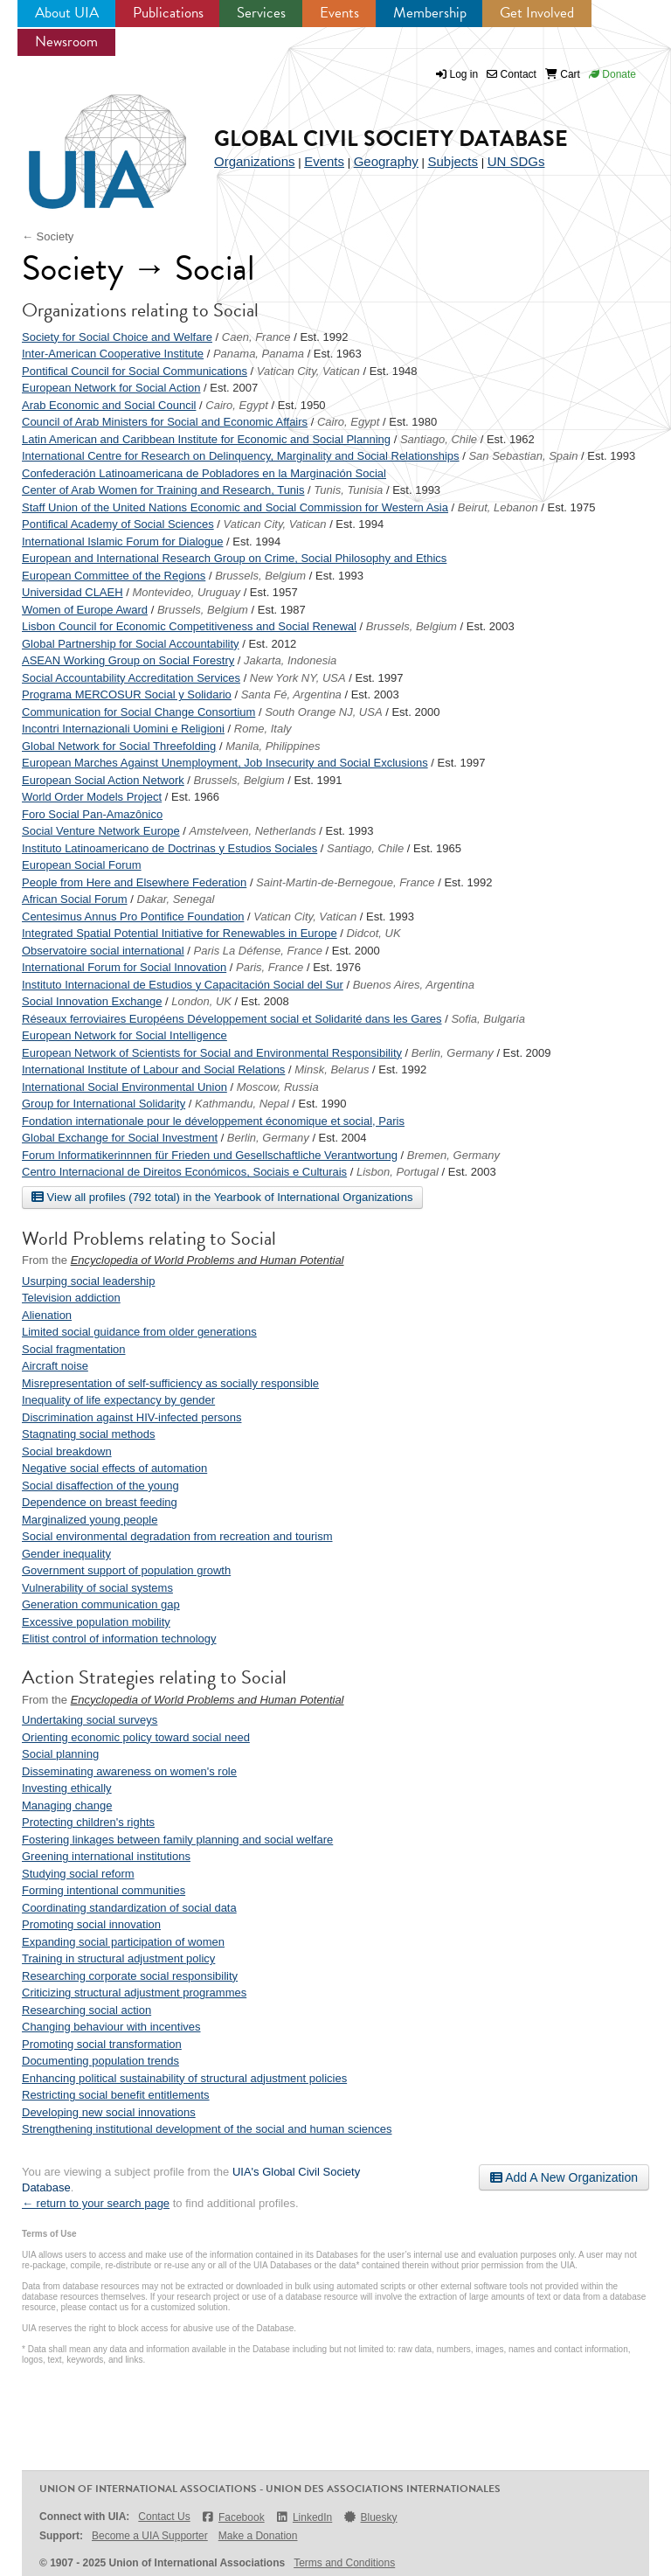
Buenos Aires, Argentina (413, 984)
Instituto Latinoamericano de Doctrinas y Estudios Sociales (169, 848)
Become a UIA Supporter (150, 2536)
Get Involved (537, 13)
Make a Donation (258, 2536)
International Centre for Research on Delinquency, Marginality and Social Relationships (241, 455)
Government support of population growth (126, 1570)
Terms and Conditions (344, 2563)
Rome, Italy (263, 728)
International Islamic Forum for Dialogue (123, 541)
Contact (511, 74)
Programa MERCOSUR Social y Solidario (127, 694)
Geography (386, 161)
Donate (612, 74)
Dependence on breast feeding (99, 1502)
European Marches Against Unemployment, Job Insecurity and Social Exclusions (225, 762)
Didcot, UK (373, 933)
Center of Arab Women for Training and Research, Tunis (163, 489)
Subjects (452, 161)
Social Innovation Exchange (92, 1001)
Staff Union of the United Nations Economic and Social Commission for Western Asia (235, 507)
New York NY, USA (298, 677)
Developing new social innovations (109, 2112)
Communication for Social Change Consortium (138, 712)
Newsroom (66, 41)
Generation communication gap (101, 1604)
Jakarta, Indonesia (290, 660)
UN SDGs (516, 161)
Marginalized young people (89, 1519)
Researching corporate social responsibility (130, 1975)
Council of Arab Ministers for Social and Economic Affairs (165, 421)
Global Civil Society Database (391, 138)
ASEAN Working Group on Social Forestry (128, 660)
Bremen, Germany (453, 1155)
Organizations (254, 161)
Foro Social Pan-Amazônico (92, 814)
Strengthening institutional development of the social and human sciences (207, 2128)
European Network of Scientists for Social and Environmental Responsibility (212, 1052)
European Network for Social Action (111, 387)
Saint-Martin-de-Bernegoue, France (345, 882)
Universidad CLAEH (72, 592)
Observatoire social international (103, 950)
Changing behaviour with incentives (111, 2026)
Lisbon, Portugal (397, 1171)
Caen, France (256, 337)
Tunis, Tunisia (348, 489)
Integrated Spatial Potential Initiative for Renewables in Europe (179, 933)
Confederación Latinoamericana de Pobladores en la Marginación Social (204, 473)
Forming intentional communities (103, 1890)
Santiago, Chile (438, 439)
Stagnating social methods (88, 1434)
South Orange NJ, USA (323, 712)
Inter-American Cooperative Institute (113, 353)
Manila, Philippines (272, 746)
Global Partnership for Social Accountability (130, 643)
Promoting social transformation (102, 2044)
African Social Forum (75, 899)
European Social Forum (82, 864)
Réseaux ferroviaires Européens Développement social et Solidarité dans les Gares (232, 1018)
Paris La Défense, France (258, 950)
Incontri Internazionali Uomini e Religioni (123, 728)
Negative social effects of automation (114, 1468)
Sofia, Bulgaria (488, 1018)
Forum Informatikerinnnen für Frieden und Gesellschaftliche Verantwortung (210, 1155)
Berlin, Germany (453, 1052)
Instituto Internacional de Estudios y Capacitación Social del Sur (182, 984)
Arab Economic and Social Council (109, 405)
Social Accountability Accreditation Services (131, 677)
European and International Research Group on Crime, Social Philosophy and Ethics (234, 558)
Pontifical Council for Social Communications (134, 371)
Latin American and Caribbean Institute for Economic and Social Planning (206, 439)
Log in (464, 74)
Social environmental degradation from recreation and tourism (177, 1536)
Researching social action (86, 2010)
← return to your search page (95, 2203)
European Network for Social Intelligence (124, 1035)
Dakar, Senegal (176, 899)
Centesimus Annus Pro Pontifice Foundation (133, 916)
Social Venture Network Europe (101, 830)
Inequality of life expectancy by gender (118, 1399)
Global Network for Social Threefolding (119, 746)
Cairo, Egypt (236, 405)
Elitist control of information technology (119, 1638)
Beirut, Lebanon (498, 507)
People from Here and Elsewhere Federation (134, 882)
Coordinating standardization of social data (129, 1907)
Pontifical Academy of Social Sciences (118, 524)
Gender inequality (66, 1553)
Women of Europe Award (85, 609)
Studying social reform (78, 1873)
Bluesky (369, 2517)
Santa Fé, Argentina (291, 694)
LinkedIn (304, 2517)
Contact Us (164, 2516)
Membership (430, 13)
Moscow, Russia (278, 1087)
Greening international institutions (106, 1856)
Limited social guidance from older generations (139, 1331)
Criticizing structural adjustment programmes (134, 1992)
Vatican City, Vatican (308, 371)
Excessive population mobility (96, 1621)
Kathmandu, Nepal (242, 1103)
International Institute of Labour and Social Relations (153, 1069)
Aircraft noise (55, 1365)
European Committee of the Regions (113, 575)
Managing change (67, 1805)
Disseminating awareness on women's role (129, 1771)
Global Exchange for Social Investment (120, 1137)
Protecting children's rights (88, 1822)
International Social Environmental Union (124, 1087)
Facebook (233, 2517)
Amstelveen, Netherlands (253, 830)
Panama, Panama (258, 353)
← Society (47, 236)
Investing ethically (67, 1788)
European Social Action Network (103, 780)
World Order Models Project (92, 796)
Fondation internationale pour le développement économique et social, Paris (213, 1121)
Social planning (60, 1753)
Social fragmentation (74, 1349)
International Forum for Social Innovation (124, 967)
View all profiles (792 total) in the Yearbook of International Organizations (222, 1197)
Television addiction (71, 1297)
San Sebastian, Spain (523, 455)
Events (339, 13)
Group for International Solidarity (103, 1103)
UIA (87, 142)
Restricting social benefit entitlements (116, 2094)
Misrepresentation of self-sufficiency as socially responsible (170, 1383)
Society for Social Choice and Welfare (117, 337)
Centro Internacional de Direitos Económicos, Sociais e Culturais (184, 1171)
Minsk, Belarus (331, 1069)
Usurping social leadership (88, 1281)
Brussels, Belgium (260, 575)
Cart (562, 74)
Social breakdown (67, 1451)
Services (261, 13)
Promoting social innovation (91, 1924)
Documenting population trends (100, 2060)
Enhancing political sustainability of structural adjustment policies (184, 2078)
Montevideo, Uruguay (186, 592)
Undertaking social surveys (89, 1719)
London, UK (201, 1001)
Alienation (47, 1315)
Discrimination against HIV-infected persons (131, 1417)
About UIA (67, 13)
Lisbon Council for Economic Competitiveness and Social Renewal (189, 626)
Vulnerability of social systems (97, 1587)
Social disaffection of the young (100, 1485)
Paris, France (269, 967)
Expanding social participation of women (123, 1941)
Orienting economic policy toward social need (136, 1737)
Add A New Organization (564, 2177)
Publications (168, 13)
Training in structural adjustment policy (118, 1958)
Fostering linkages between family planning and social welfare (177, 1839)
